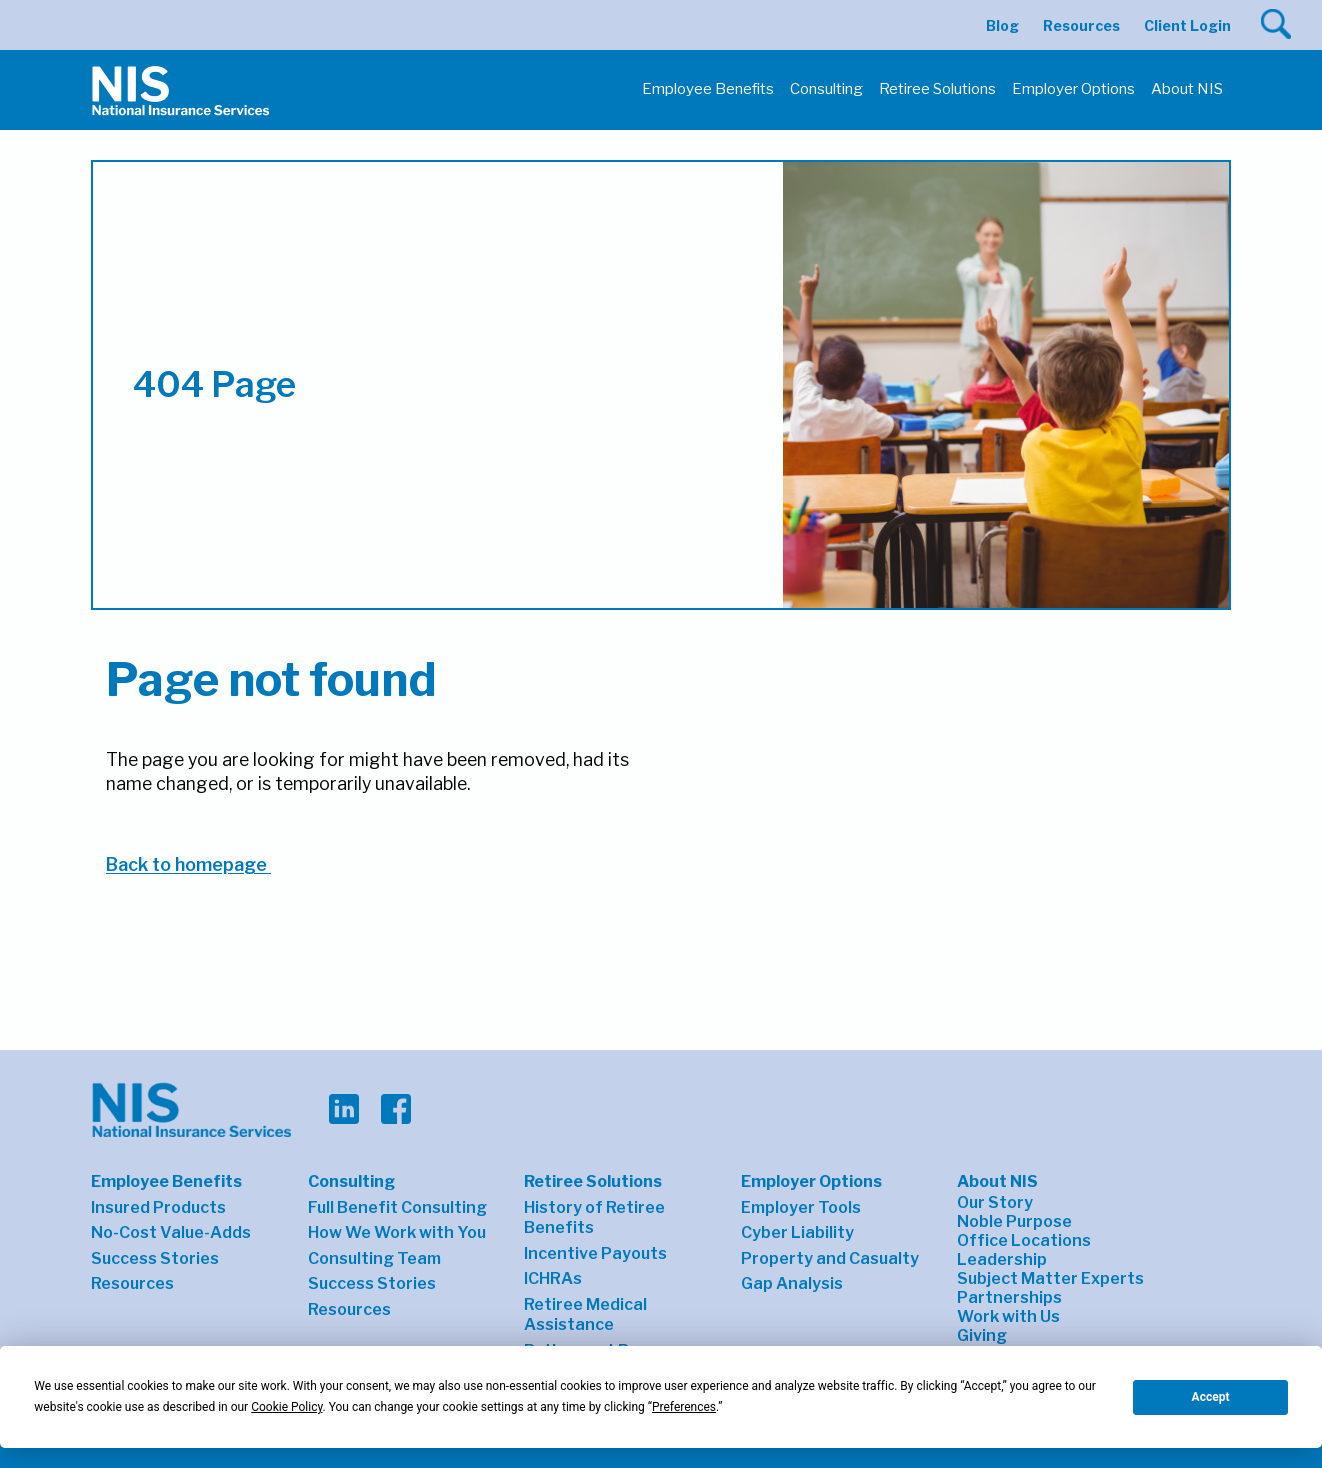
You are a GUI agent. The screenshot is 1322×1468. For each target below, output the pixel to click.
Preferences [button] (684, 1407)
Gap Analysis (792, 1283)
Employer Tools (801, 1207)
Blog (1002, 25)
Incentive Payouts (595, 1253)
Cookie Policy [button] (286, 1407)
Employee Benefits (166, 1181)
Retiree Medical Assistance (585, 1315)
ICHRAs (553, 1278)
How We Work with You (397, 1232)
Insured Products (158, 1207)
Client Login (1187, 25)
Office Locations (1024, 1240)
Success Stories (155, 1258)
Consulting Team (374, 1258)
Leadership (1002, 1259)
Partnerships (1009, 1297)
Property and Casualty (830, 1258)
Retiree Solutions (593, 1181)
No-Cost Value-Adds (171, 1232)
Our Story (995, 1202)
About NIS (997, 1181)
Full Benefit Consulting (397, 1207)
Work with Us (1008, 1316)
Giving (982, 1335)
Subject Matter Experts (1050, 1278)
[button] (1276, 24)
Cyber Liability (797, 1232)
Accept (1211, 1397)
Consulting (351, 1181)
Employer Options (811, 1181)
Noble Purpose (1014, 1221)
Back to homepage (188, 864)
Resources (1081, 25)
